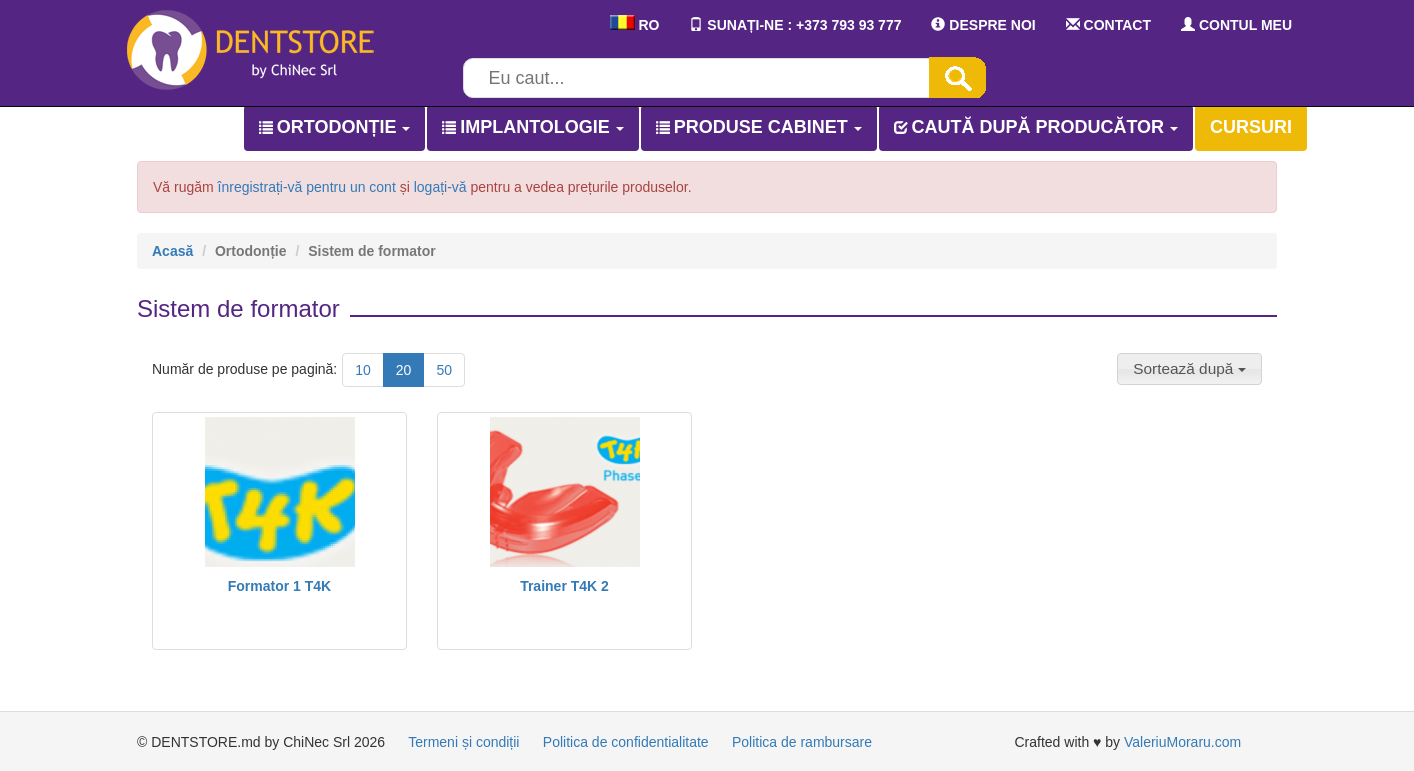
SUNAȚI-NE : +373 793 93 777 (795, 25)
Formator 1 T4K (279, 586)
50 (444, 370)
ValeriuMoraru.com (1182, 742)
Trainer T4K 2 (564, 586)
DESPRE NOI (983, 25)
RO (635, 25)
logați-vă (440, 187)
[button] (1189, 369)
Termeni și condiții (463, 742)
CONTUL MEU (1236, 25)
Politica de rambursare (802, 742)
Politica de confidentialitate (626, 742)
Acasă (172, 251)
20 (404, 370)
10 (363, 370)
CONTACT (1108, 25)
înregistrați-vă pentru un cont (307, 187)
